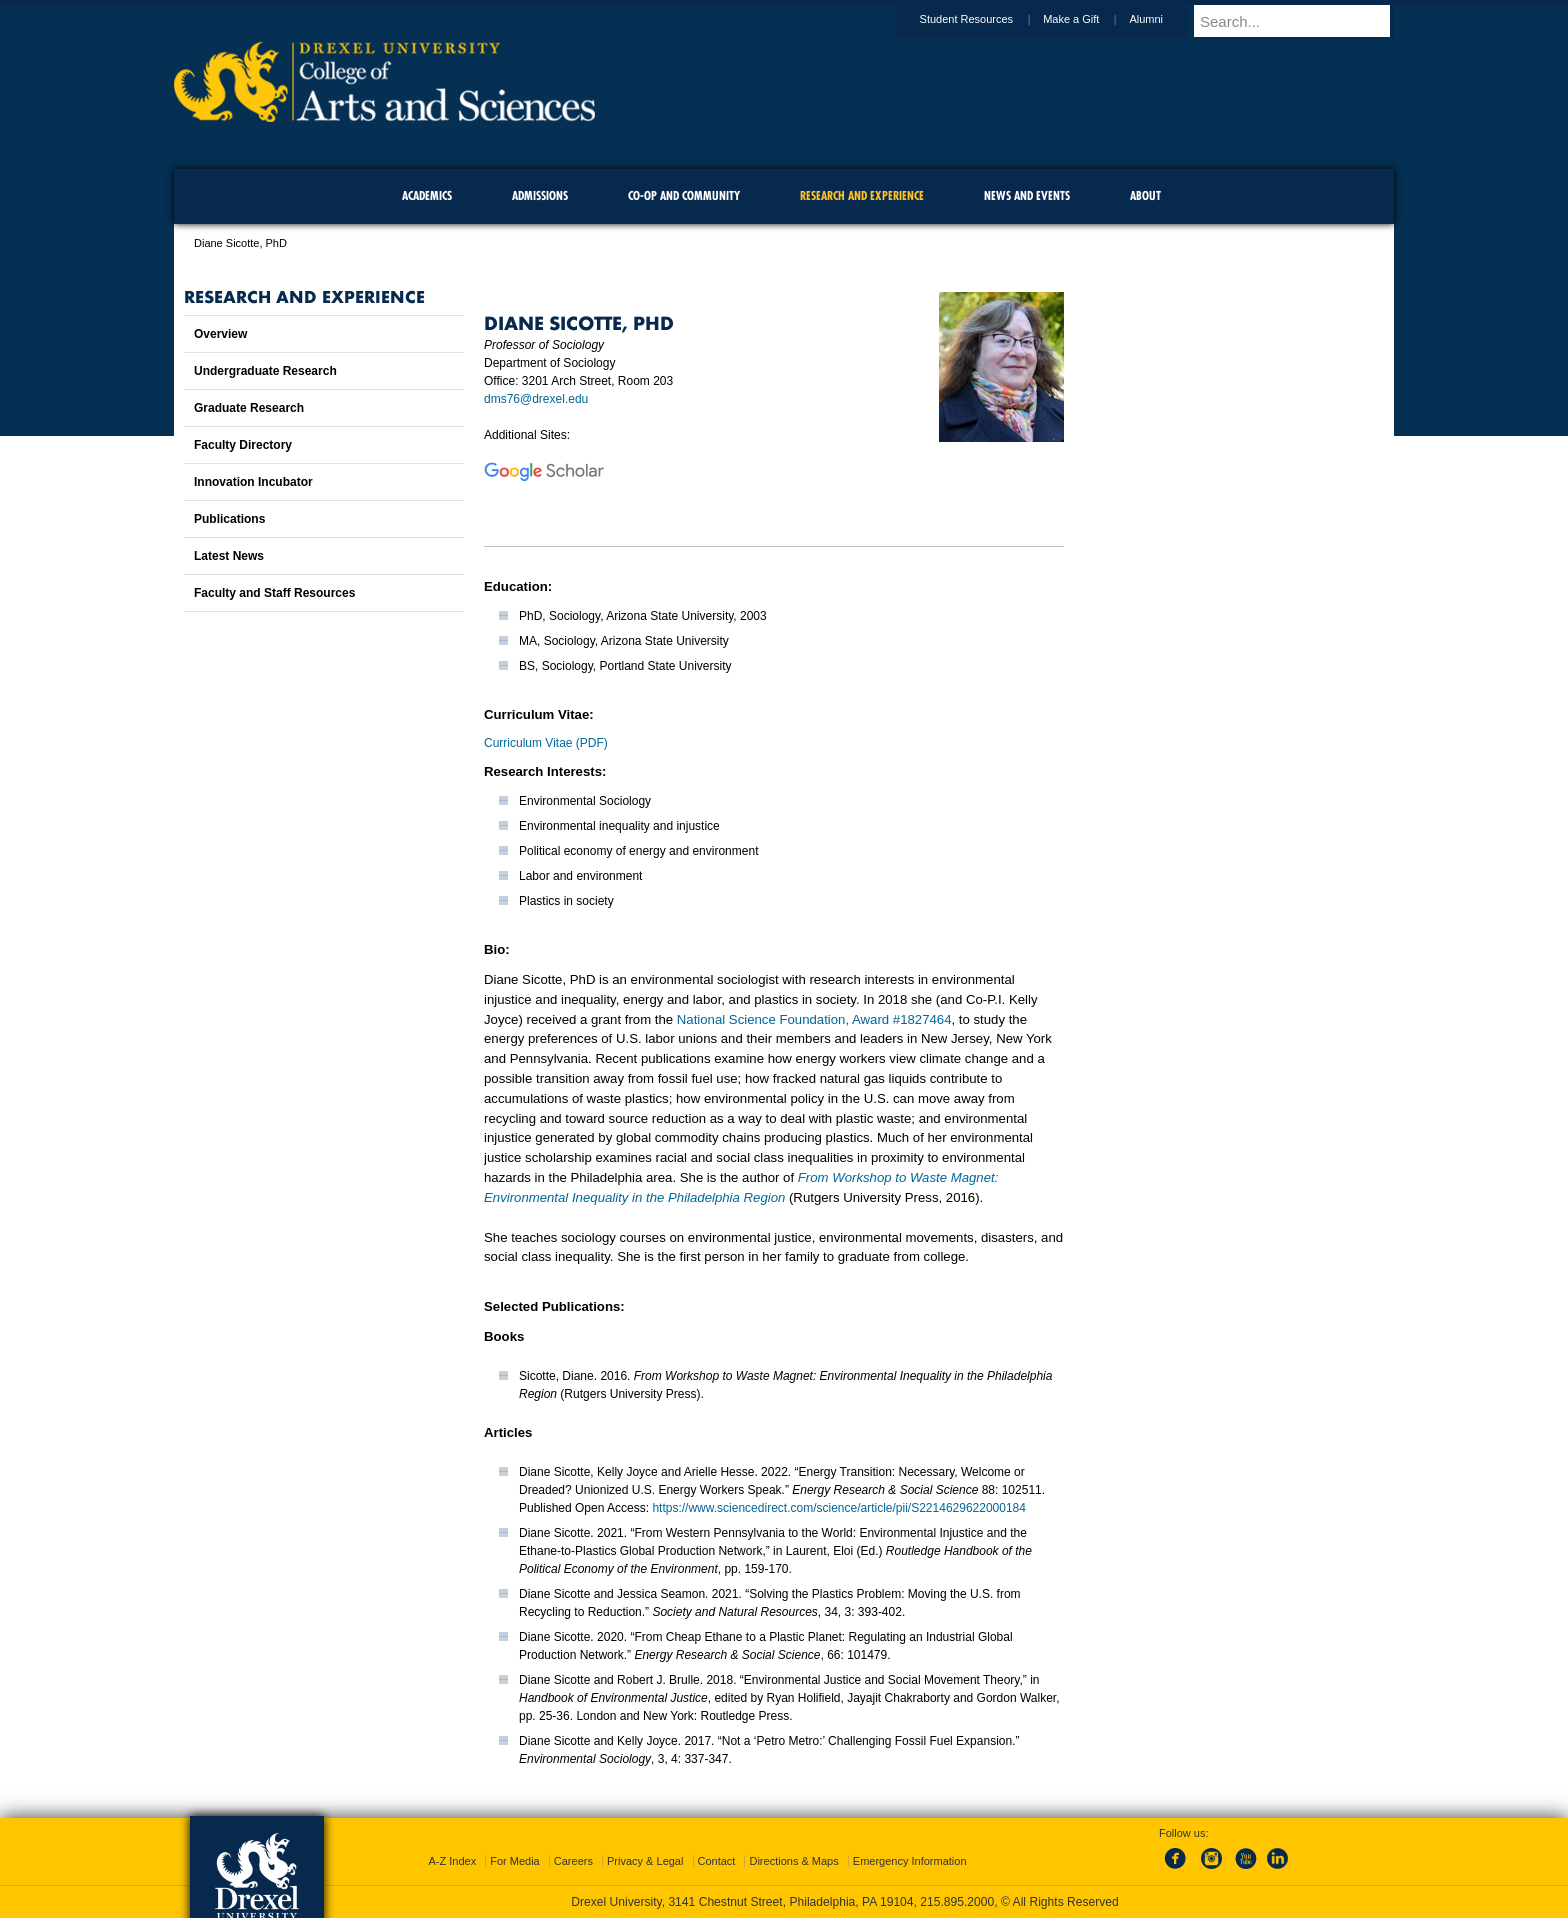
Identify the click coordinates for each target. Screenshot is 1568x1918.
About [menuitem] (1145, 195)
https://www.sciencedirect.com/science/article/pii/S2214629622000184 (839, 1508)
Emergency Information (910, 1861)
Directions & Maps (793, 1861)
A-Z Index (452, 1861)
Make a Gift (1090, 19)
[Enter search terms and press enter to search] (1303, 21)
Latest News (229, 556)
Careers (573, 1861)
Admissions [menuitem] (540, 195)
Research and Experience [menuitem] (862, 195)
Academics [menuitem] (427, 195)
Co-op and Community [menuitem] (684, 195)
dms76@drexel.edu (536, 399)
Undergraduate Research (265, 371)
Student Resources (986, 19)
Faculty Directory (243, 445)
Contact (717, 1861)
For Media (515, 1861)
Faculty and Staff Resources (274, 593)
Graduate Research (249, 408)
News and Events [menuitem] (1027, 195)
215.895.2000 (957, 1902)
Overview (220, 334)
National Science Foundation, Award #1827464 (814, 1019)
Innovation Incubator (253, 482)
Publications (229, 519)
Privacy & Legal (645, 1861)
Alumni (1165, 19)
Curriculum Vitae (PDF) (546, 743)
